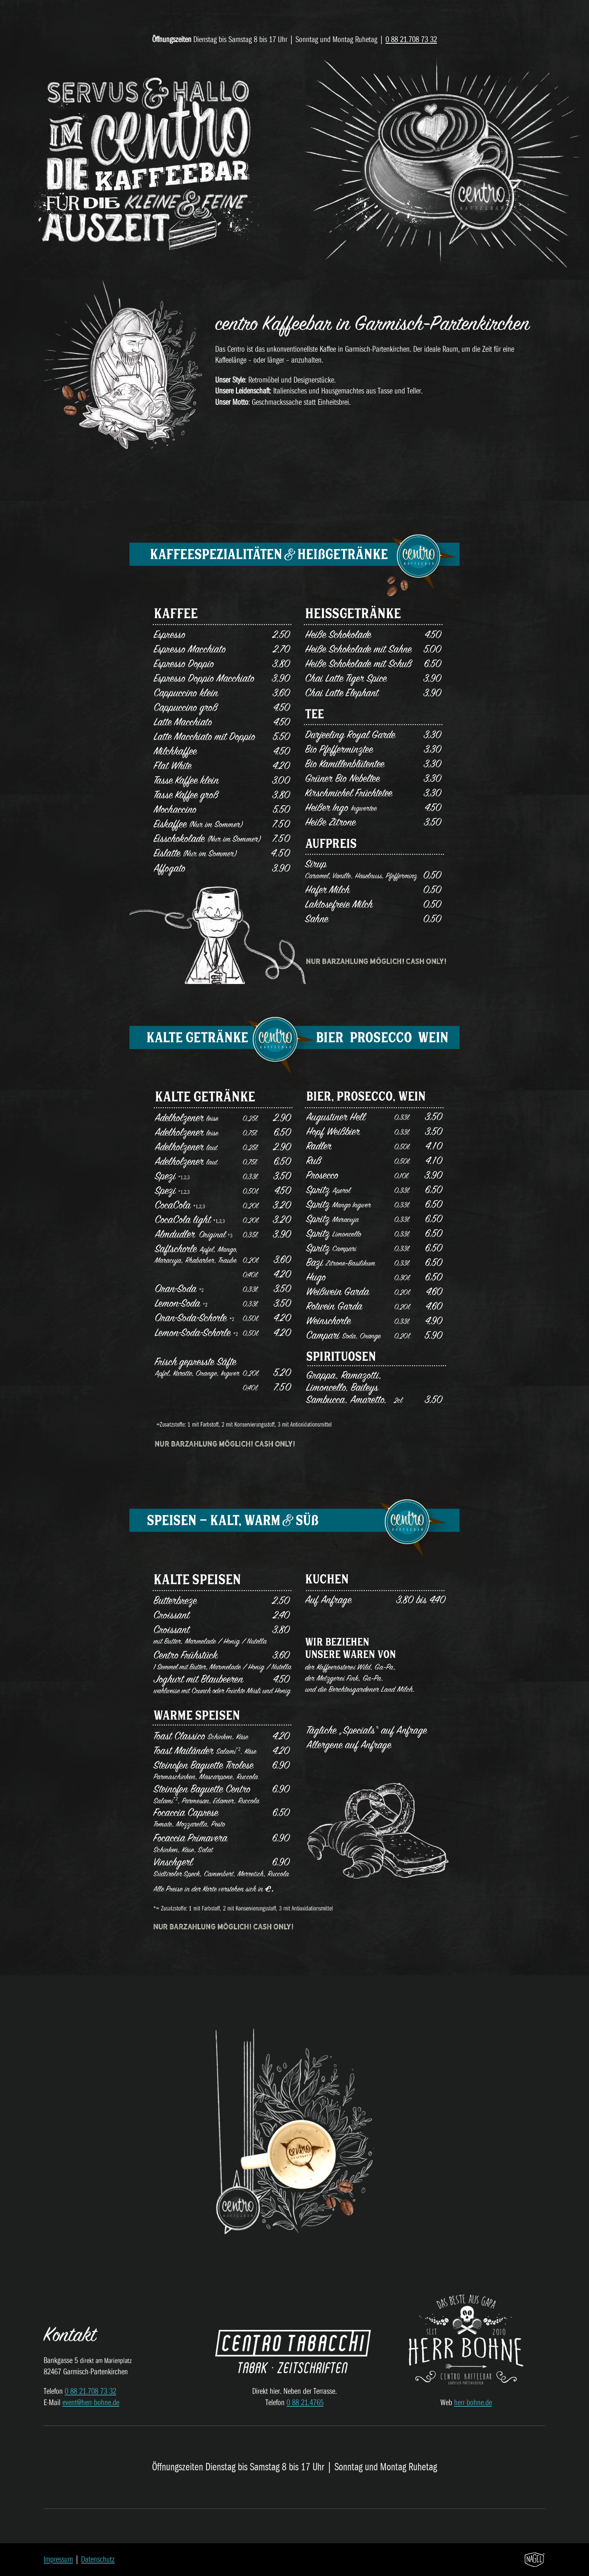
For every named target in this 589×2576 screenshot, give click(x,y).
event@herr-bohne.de (90, 2403)
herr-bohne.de (473, 2403)
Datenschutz (98, 2559)
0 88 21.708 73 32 (411, 39)
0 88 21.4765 (305, 2403)
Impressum (58, 2559)
